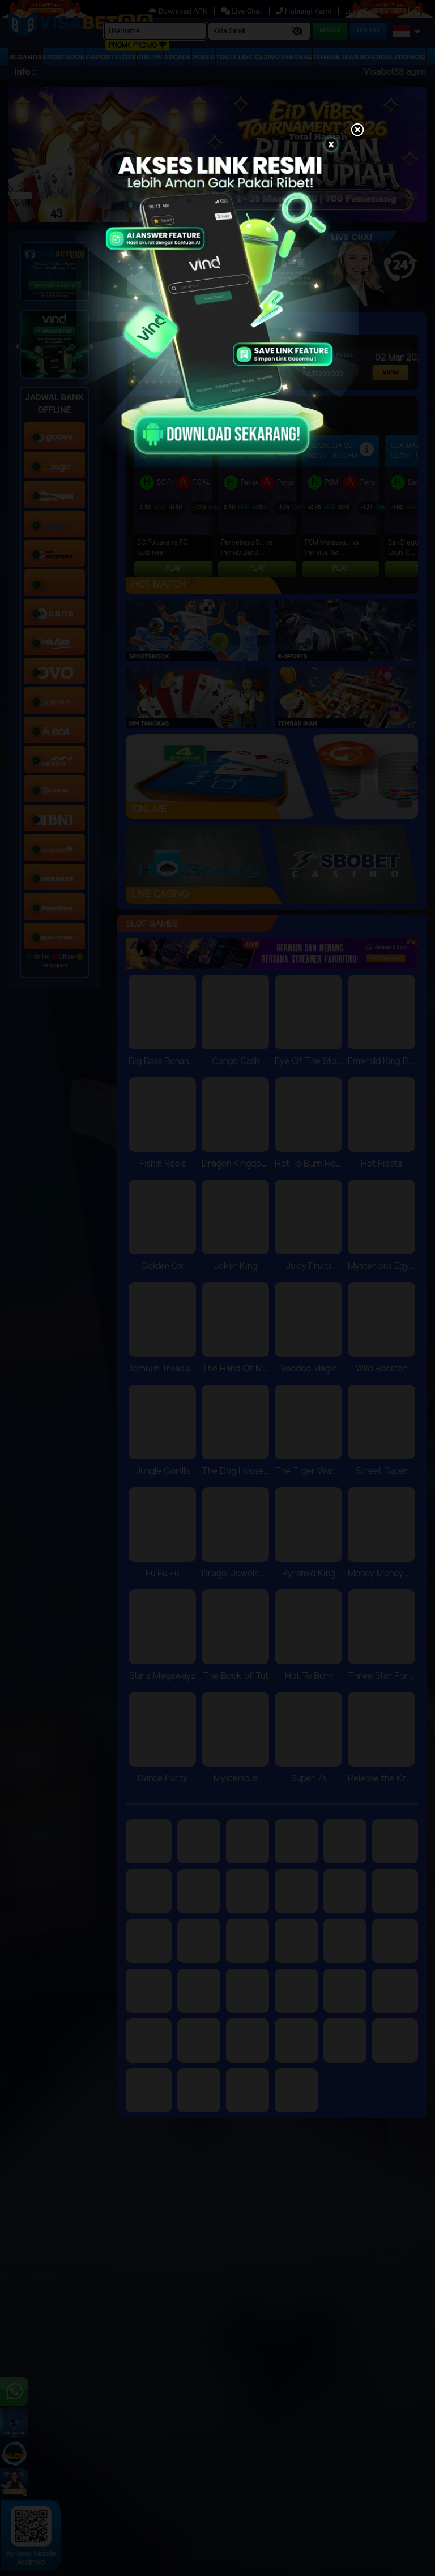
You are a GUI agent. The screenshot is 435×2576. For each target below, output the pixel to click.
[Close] (357, 130)
